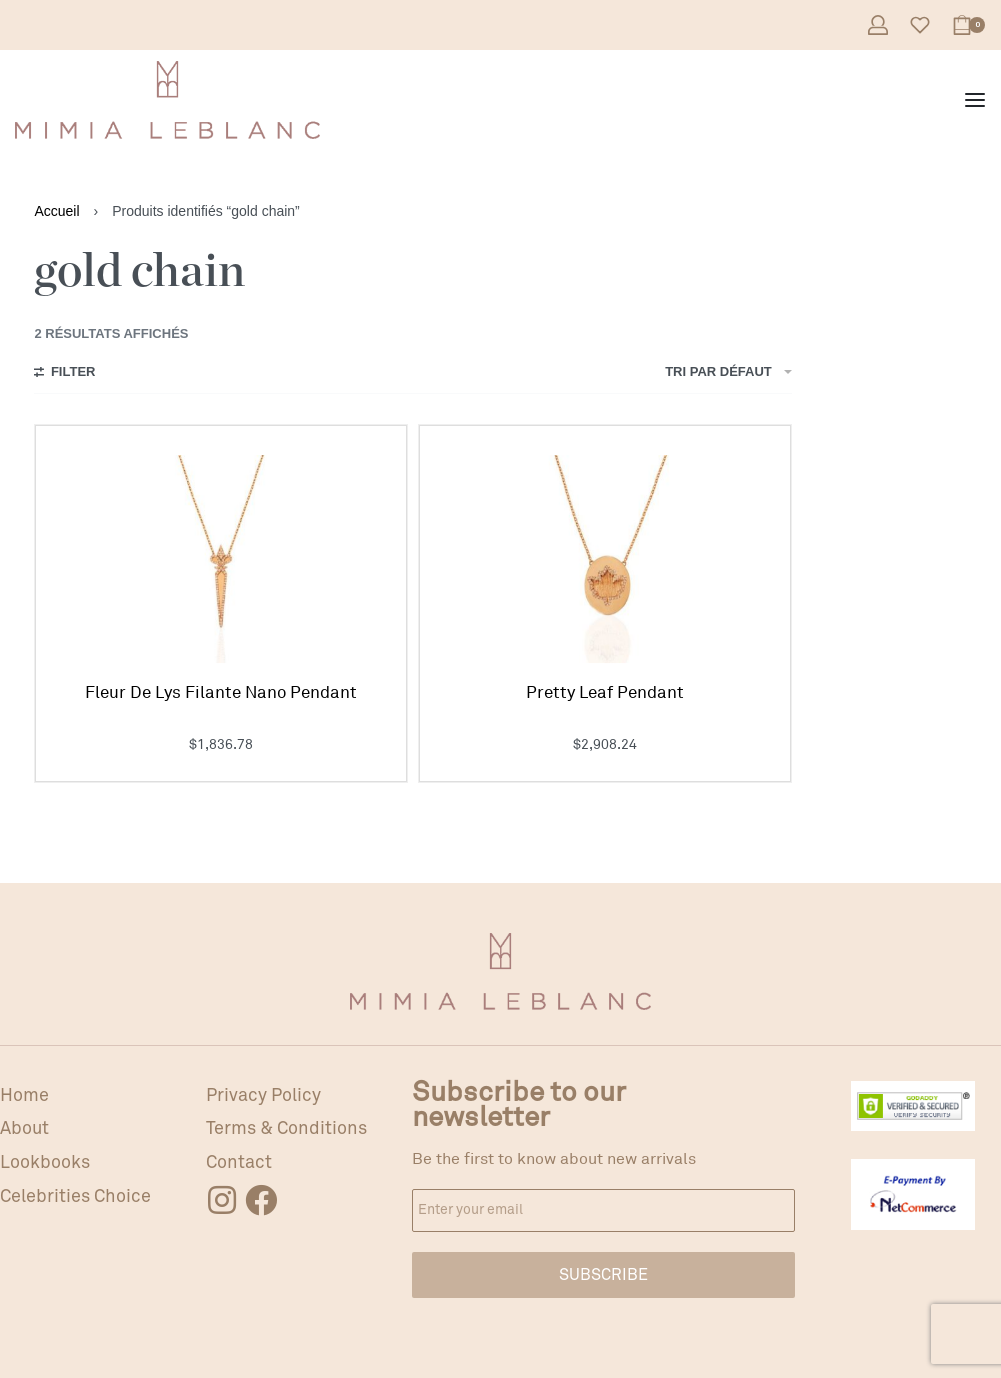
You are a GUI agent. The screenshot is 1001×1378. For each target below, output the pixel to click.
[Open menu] (975, 100)
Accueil (56, 211)
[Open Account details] (878, 25)
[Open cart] (968, 25)
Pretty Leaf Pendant (605, 692)
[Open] (920, 25)
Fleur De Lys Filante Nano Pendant (221, 692)
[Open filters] (64, 374)
